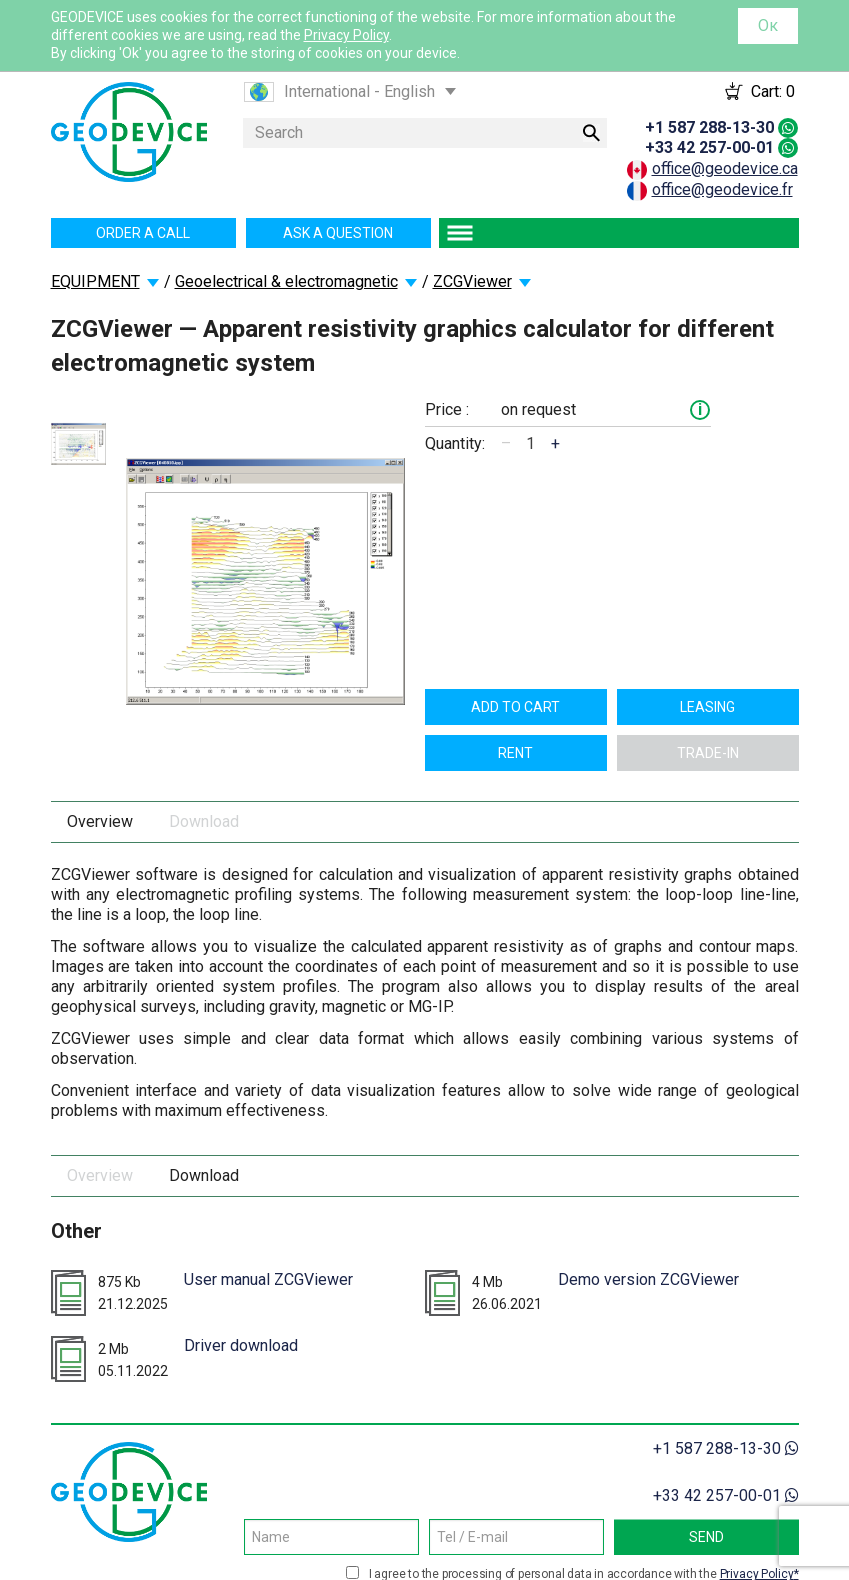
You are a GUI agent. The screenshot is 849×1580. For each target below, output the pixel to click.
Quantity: (455, 443)
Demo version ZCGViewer (648, 1279)
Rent (515, 753)
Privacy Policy (346, 35)
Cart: (773, 91)
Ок (768, 25)
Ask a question (338, 233)
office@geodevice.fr (722, 189)
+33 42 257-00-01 (709, 147)
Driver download (241, 1345)
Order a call (143, 233)
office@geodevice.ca (725, 168)
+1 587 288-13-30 (709, 127)
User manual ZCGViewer (268, 1279)
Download (204, 821)
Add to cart (515, 707)
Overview (100, 821)
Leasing (707, 707)
